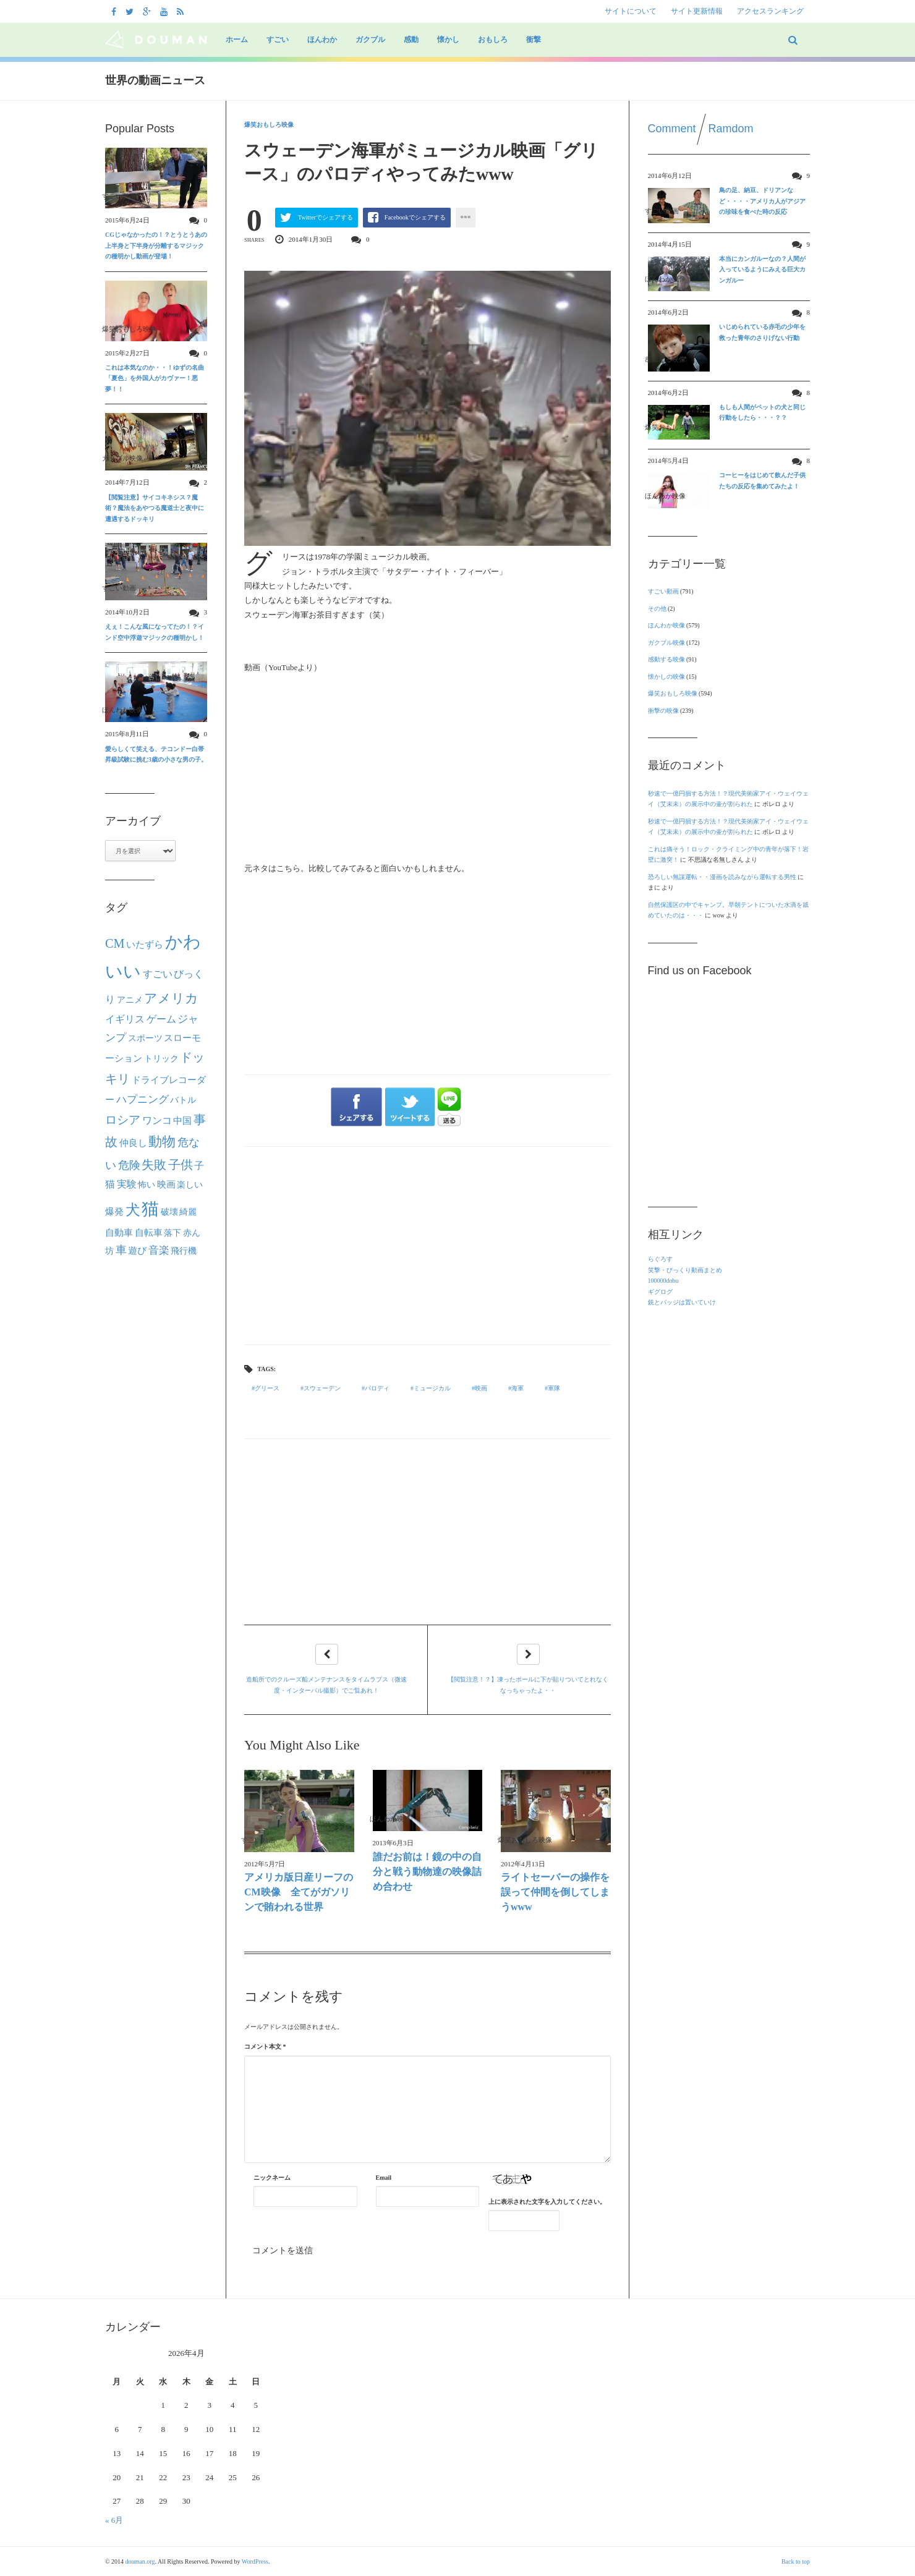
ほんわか (322, 39)
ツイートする (410, 1107)
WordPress (255, 2561)
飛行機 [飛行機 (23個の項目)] (184, 1251)
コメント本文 (265, 2046)
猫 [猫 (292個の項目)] (150, 1208)
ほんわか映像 (666, 625)
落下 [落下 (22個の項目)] (172, 1233)
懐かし (448, 39)
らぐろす (660, 1259)
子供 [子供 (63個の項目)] (180, 1164)
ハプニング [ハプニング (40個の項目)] (142, 1099)
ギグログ (660, 1291)
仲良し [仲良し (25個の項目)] (133, 1143)
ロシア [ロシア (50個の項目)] (122, 1119)
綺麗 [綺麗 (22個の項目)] (188, 1212)
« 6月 (114, 2520)
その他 (657, 608)
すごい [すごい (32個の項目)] (157, 974)
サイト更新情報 (697, 11)
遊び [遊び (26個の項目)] (137, 1251)
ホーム (237, 39)
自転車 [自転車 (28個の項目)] (149, 1232)
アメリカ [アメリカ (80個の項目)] (171, 998)
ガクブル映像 (666, 642)
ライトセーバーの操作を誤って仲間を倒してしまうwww (555, 1892)
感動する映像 (666, 659)
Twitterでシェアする (325, 217)
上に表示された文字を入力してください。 (547, 2201)
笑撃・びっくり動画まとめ (685, 1270)
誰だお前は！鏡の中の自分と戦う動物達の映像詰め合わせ (427, 1871)
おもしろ (493, 39)
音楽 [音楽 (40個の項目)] (158, 1250)
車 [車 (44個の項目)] (121, 1250)
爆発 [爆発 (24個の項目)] (114, 1212)
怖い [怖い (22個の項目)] (146, 1184)
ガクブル (370, 39)
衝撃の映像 (663, 710)
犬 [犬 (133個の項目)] (133, 1210)
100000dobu (663, 1280)
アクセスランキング (770, 11)
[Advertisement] (427, 1245)
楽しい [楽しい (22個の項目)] (190, 1184)
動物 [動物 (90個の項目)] (162, 1141)
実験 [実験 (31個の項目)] (127, 1184)
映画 (481, 1388)
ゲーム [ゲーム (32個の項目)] (161, 1019)
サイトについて (631, 11)
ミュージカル (432, 1388)
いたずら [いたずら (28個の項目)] (144, 944)
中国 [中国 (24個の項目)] (182, 1121)
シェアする (356, 1107)
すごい (277, 39)
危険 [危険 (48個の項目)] (129, 1165)
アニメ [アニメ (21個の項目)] (130, 1000)
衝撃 (533, 39)
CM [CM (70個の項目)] (115, 943)
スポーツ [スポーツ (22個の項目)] (145, 1038)
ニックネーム (272, 2177)
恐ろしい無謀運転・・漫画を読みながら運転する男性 (722, 877)
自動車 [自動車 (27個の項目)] (119, 1232)
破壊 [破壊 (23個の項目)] (169, 1212)
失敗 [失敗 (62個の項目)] (154, 1164)
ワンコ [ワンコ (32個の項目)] (157, 1120)
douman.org (140, 2561)
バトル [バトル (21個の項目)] (183, 1100)
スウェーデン (322, 1388)
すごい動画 (663, 591)
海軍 (517, 1388)
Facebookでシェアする (415, 217)
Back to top (795, 2561)
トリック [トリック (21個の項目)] (161, 1058)
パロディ (377, 1388)
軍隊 (554, 1388)
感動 (411, 39)
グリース (267, 1388)
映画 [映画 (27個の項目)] (166, 1184)
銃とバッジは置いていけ (682, 1302)
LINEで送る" (449, 1106)
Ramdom (731, 128)
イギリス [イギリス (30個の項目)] (125, 1019)
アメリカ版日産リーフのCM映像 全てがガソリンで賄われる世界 (298, 1892)
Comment (672, 128)
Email (384, 2177)
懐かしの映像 (666, 676)
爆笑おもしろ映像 (269, 124)
